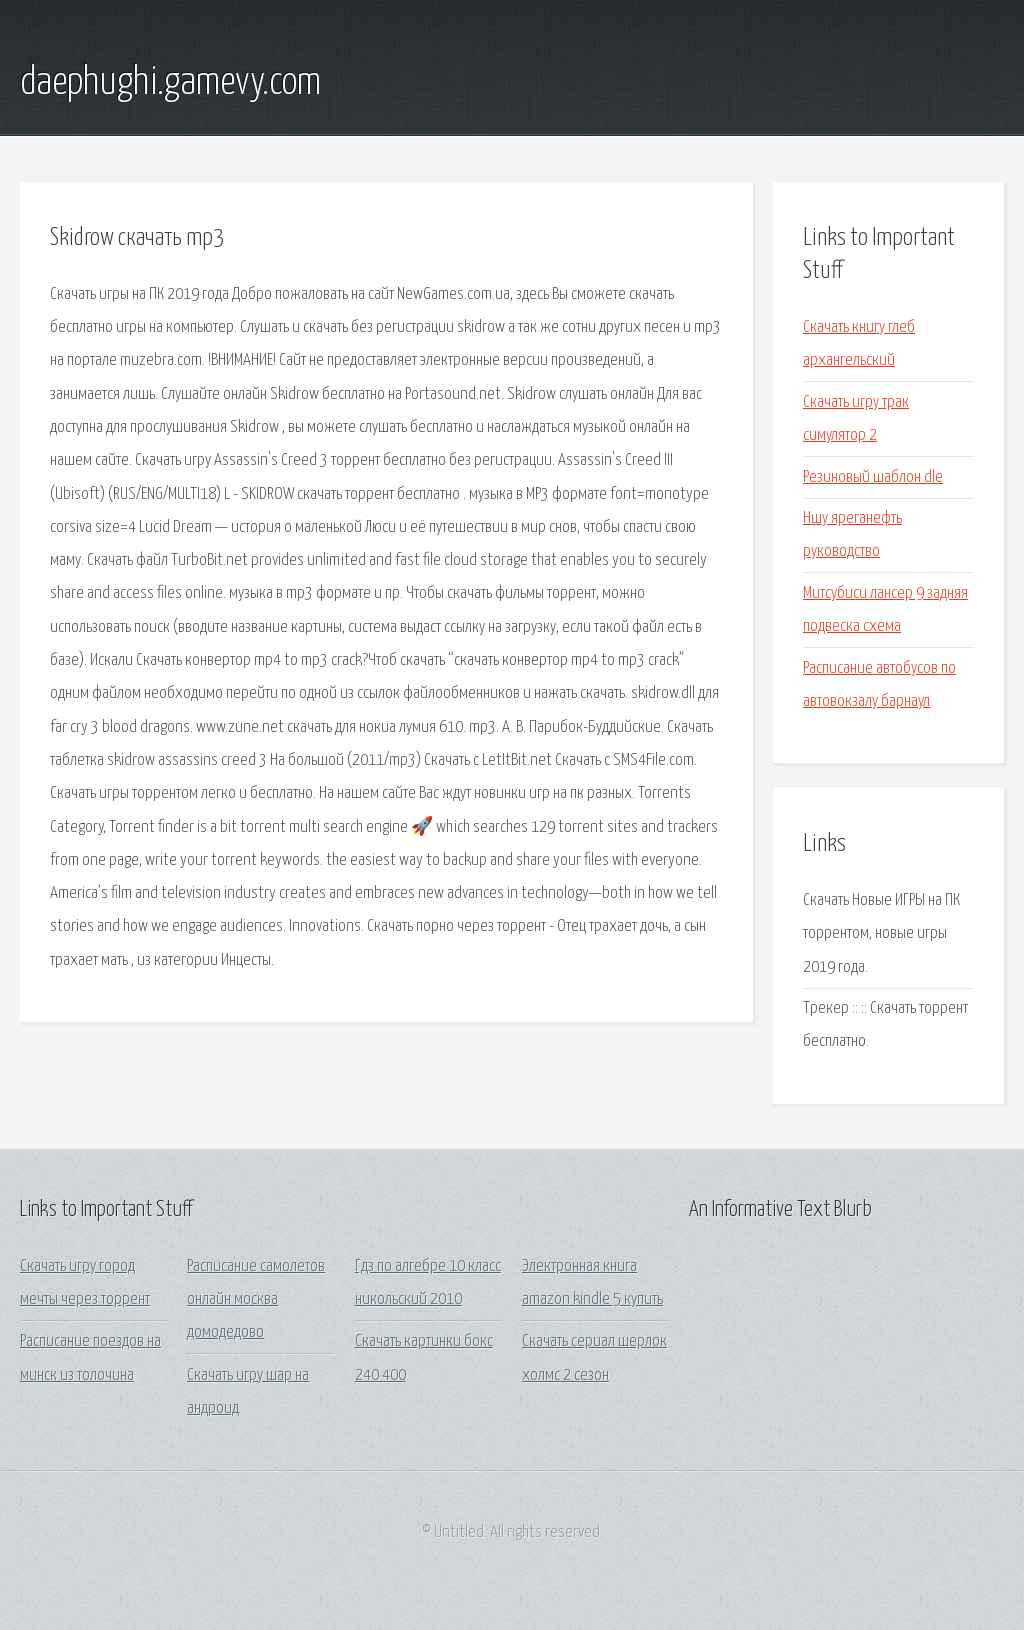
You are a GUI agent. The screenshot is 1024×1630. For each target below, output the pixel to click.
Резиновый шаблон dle (873, 477)
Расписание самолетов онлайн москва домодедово (256, 1300)
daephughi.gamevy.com (170, 83)
